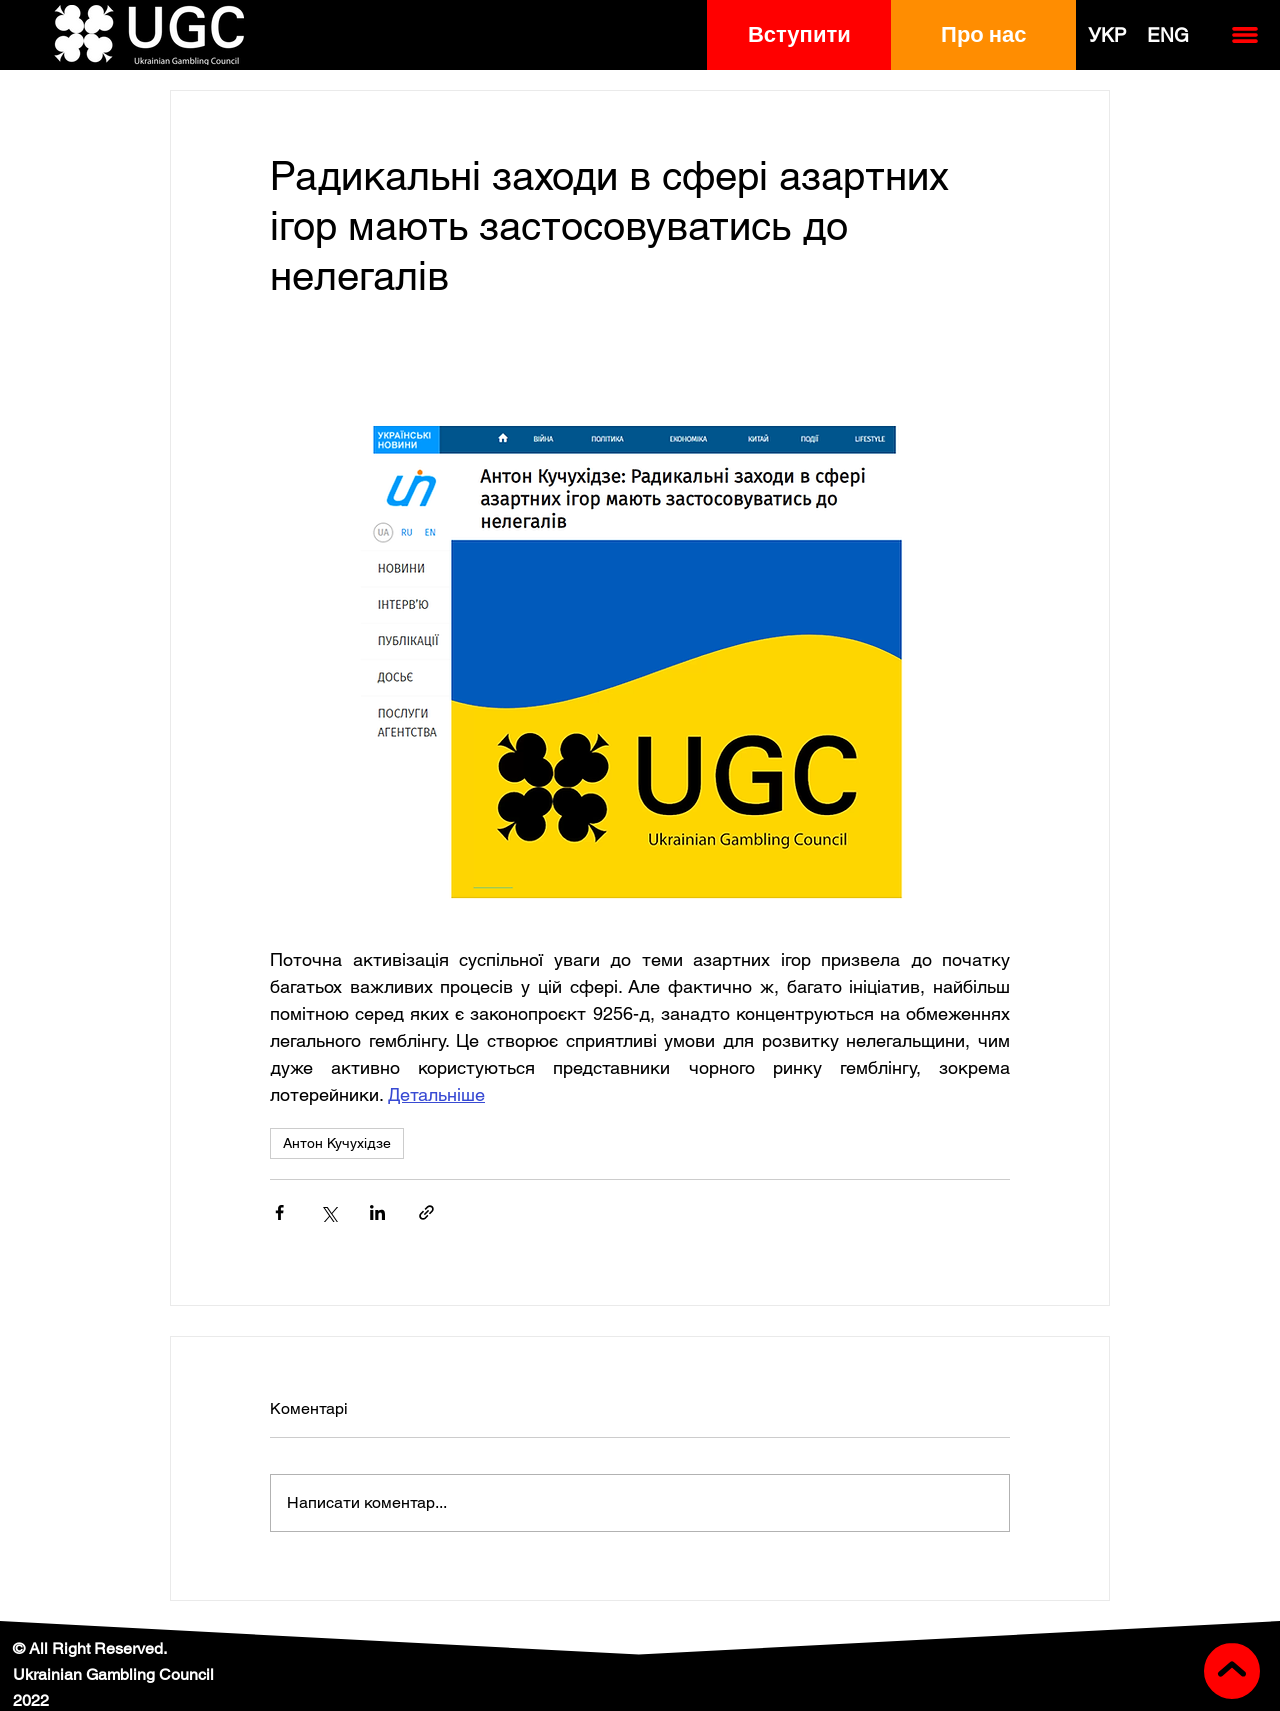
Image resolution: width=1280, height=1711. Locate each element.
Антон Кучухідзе (337, 1143)
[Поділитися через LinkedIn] (377, 1212)
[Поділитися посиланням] (426, 1212)
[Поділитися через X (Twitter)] (328, 1212)
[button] (799, 35)
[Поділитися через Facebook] (279, 1212)
